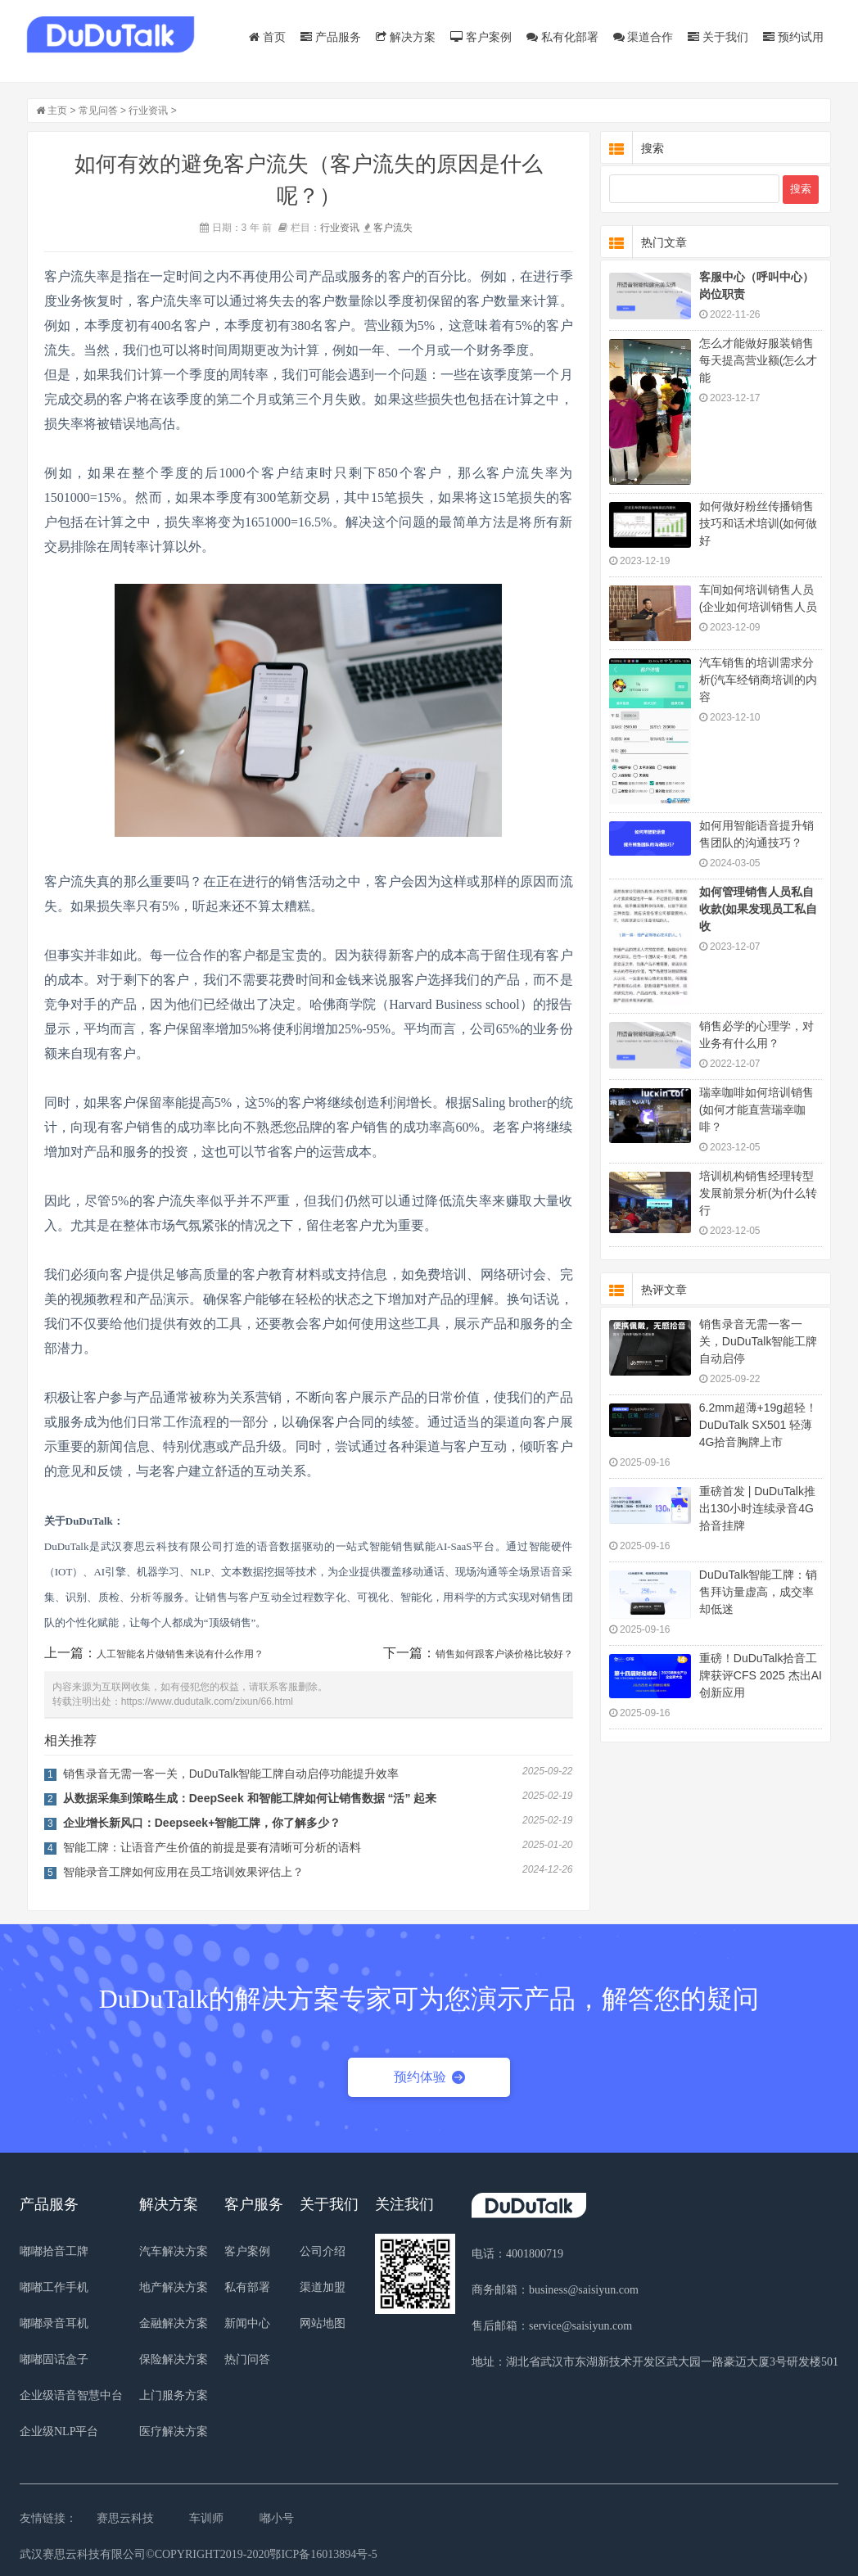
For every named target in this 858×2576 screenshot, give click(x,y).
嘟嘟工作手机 (54, 2287)
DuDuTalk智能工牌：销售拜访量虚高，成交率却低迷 (758, 1592)
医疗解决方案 (173, 2431)
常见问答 (98, 110)
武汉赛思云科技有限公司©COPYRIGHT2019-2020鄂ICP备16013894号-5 (198, 2554)
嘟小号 (277, 2518)
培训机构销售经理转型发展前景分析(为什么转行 (758, 1193)
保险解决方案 (173, 2359)
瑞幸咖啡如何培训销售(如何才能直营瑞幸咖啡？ (756, 1109)
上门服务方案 (173, 2395)
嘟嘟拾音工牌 (54, 2251)
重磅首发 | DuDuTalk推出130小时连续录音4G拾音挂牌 (757, 1508)
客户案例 (481, 36)
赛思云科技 (125, 2518)
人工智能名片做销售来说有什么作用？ (180, 1654)
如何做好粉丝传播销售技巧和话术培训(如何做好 (758, 523)
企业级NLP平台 (59, 2431)
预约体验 (429, 2077)
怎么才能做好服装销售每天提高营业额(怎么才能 (758, 360)
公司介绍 (322, 2251)
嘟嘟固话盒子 (54, 2359)
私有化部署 (562, 36)
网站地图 (322, 2323)
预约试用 (793, 36)
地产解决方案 (173, 2287)
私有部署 (247, 2287)
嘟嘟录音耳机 (54, 2323)
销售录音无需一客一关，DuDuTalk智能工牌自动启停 (758, 1341)
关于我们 (718, 36)
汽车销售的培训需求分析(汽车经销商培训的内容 (758, 679)
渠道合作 (643, 36)
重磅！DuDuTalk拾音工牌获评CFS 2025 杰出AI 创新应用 (760, 1675)
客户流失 (393, 227)
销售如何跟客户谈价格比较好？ (504, 1654)
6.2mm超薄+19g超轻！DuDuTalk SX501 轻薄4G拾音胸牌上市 (758, 1424)
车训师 (206, 2518)
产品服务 (330, 36)
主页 (57, 110)
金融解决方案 (173, 2323)
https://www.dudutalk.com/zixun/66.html (207, 1701)
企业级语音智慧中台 (71, 2395)
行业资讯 (148, 110)
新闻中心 (247, 2323)
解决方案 (406, 36)
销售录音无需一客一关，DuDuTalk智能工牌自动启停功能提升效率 (231, 1773)
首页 (267, 36)
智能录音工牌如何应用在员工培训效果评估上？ (183, 1871)
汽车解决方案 (173, 2251)
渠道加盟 (322, 2287)
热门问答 (247, 2359)
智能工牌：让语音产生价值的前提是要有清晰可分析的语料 (212, 1847)
